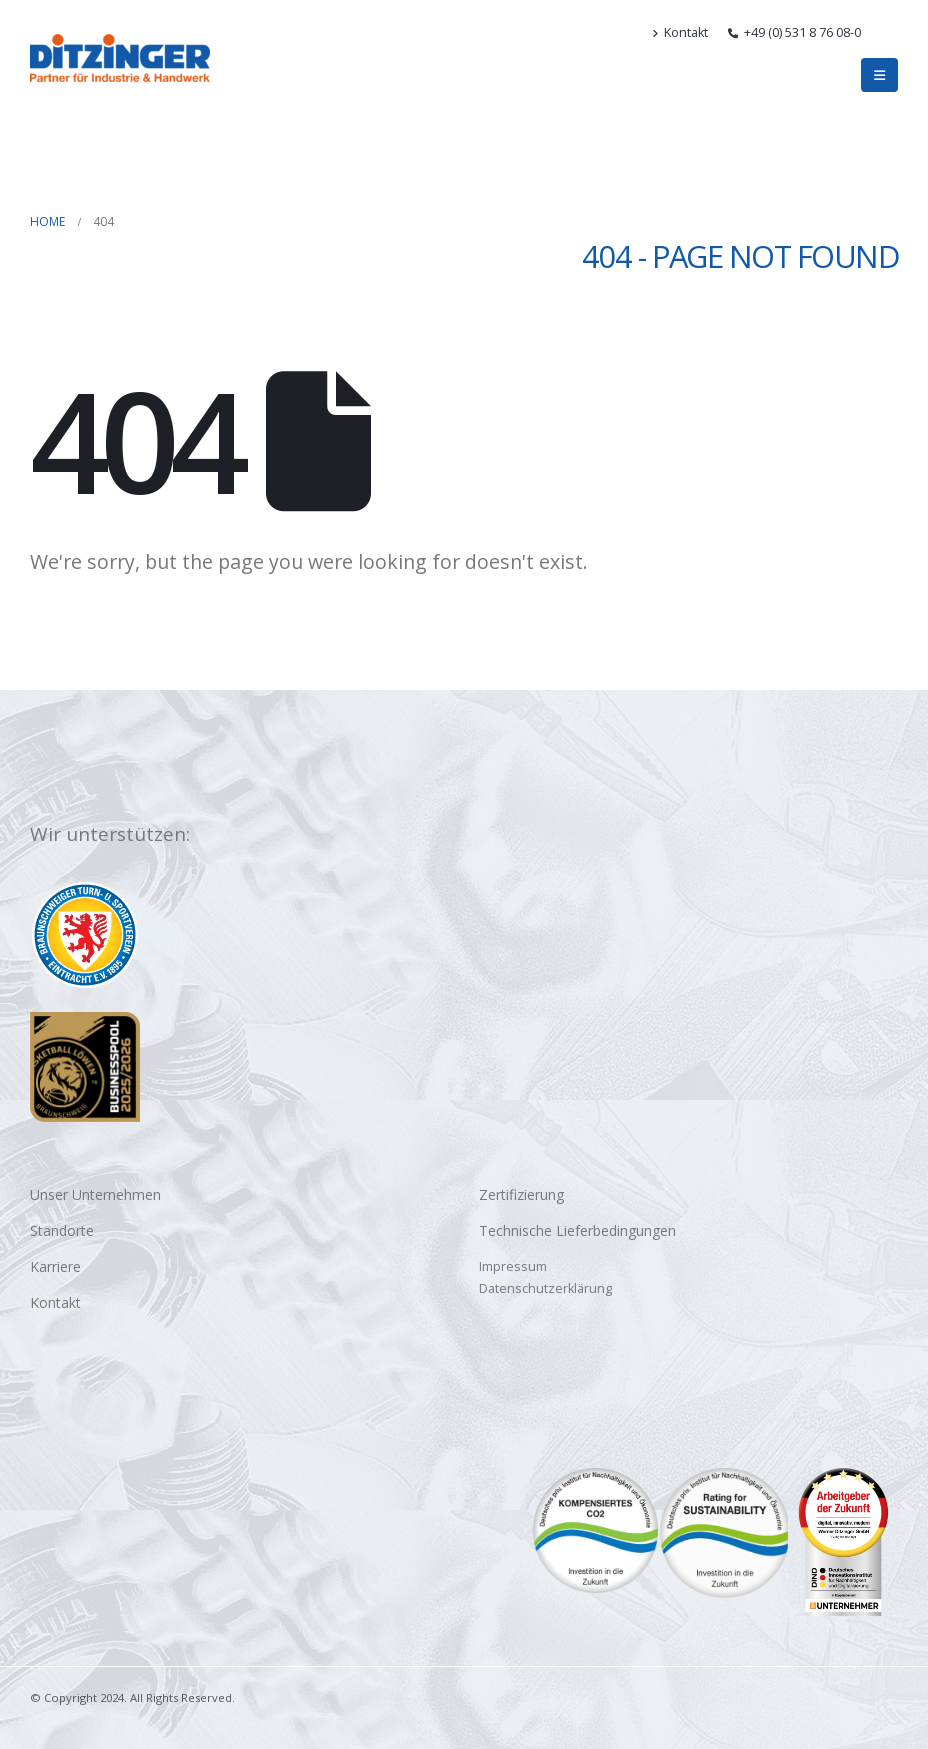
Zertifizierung (521, 1194)
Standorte (62, 1230)
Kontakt (680, 32)
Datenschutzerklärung (545, 1288)
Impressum (513, 1266)
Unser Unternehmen (95, 1194)
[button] (889, 33)
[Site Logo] (120, 58)
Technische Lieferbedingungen (577, 1230)
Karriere (55, 1266)
